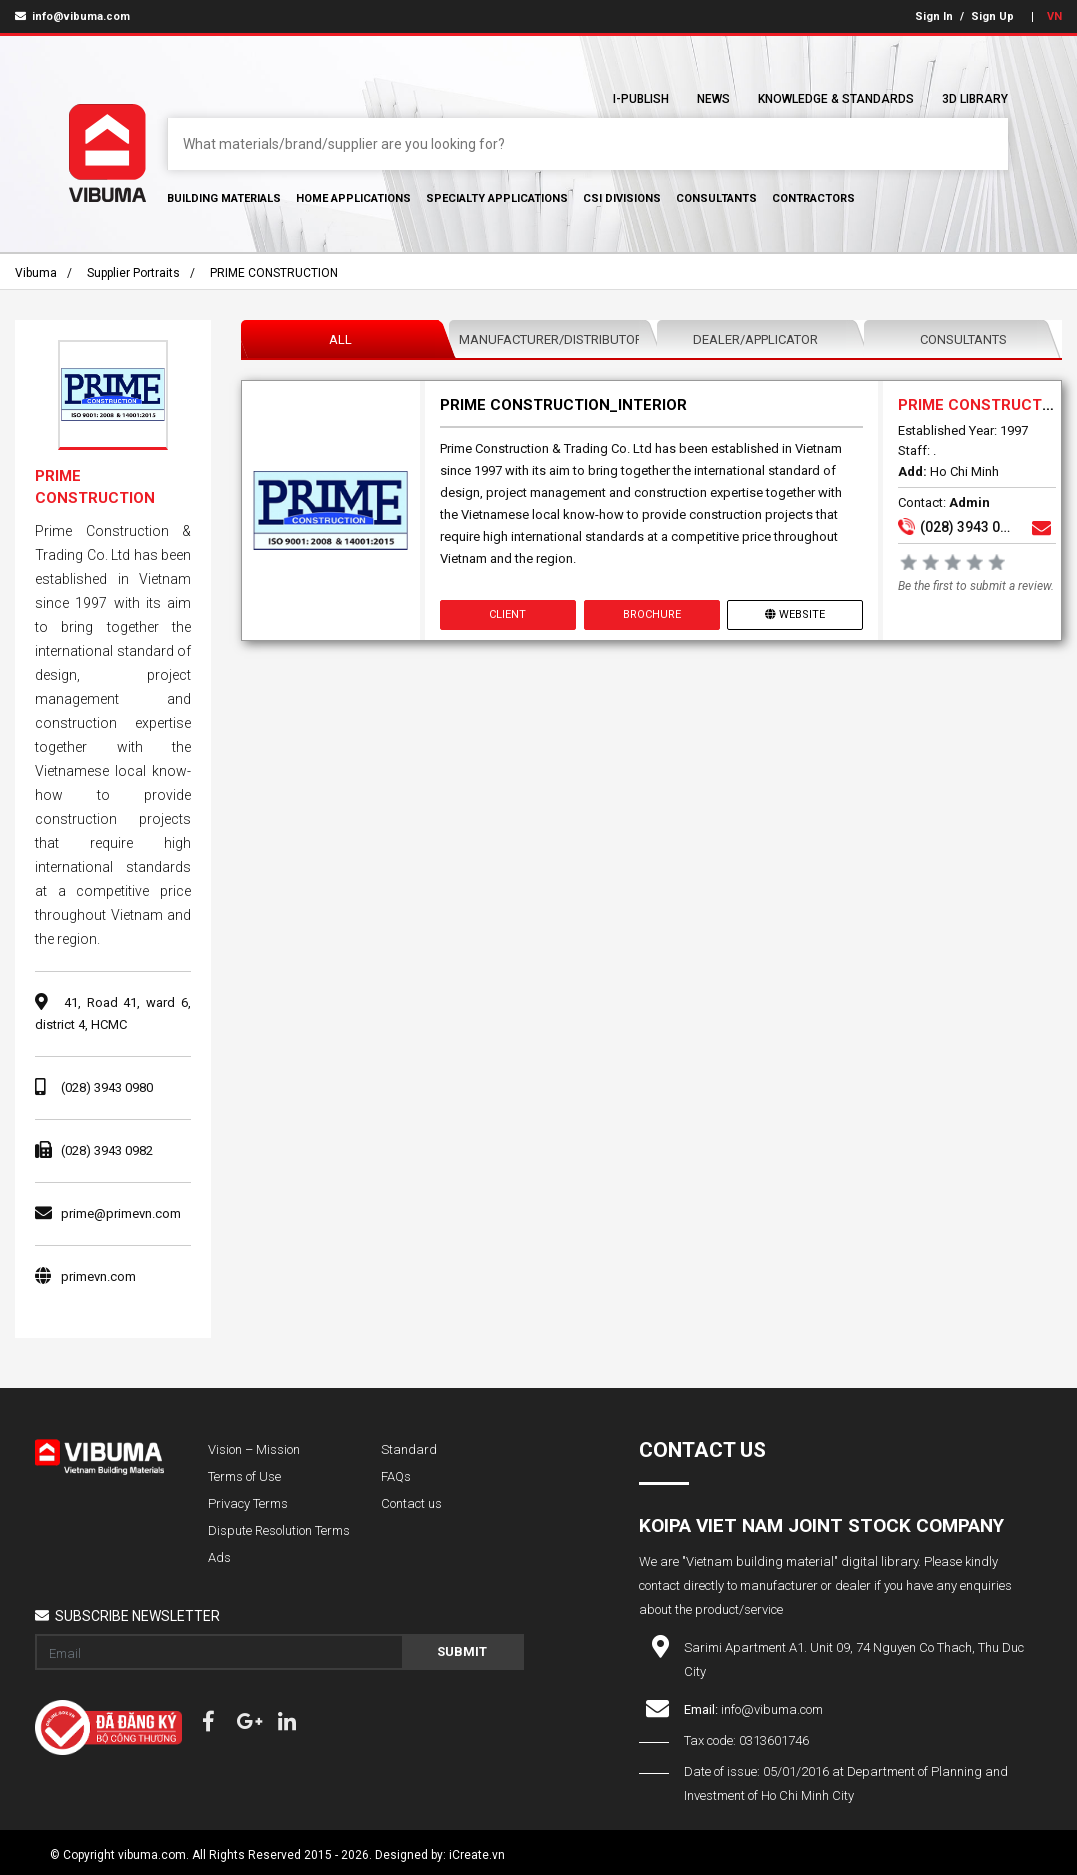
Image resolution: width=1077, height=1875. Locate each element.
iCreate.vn (477, 1855)
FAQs (396, 1476)
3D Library (975, 99)
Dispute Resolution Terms (279, 1530)
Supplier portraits (133, 273)
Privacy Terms (248, 1503)
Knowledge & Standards (836, 99)
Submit (462, 1651)
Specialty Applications (497, 198)
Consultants (716, 198)
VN (1054, 16)
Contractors (813, 198)
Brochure (652, 614)
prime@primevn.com (121, 1213)
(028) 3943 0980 (107, 1087)
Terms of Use (244, 1476)
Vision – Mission (254, 1449)
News (713, 99)
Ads (219, 1557)
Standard (409, 1449)
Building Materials (224, 198)
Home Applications (353, 198)
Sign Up (992, 16)
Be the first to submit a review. (976, 586)
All (340, 339)
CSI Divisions (622, 198)
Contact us (411, 1503)
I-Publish (641, 99)
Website (795, 614)
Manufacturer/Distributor (551, 339)
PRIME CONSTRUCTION (274, 273)
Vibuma (36, 273)
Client (508, 614)
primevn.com (98, 1276)
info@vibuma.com (72, 16)
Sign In (934, 16)
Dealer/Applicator (755, 339)
